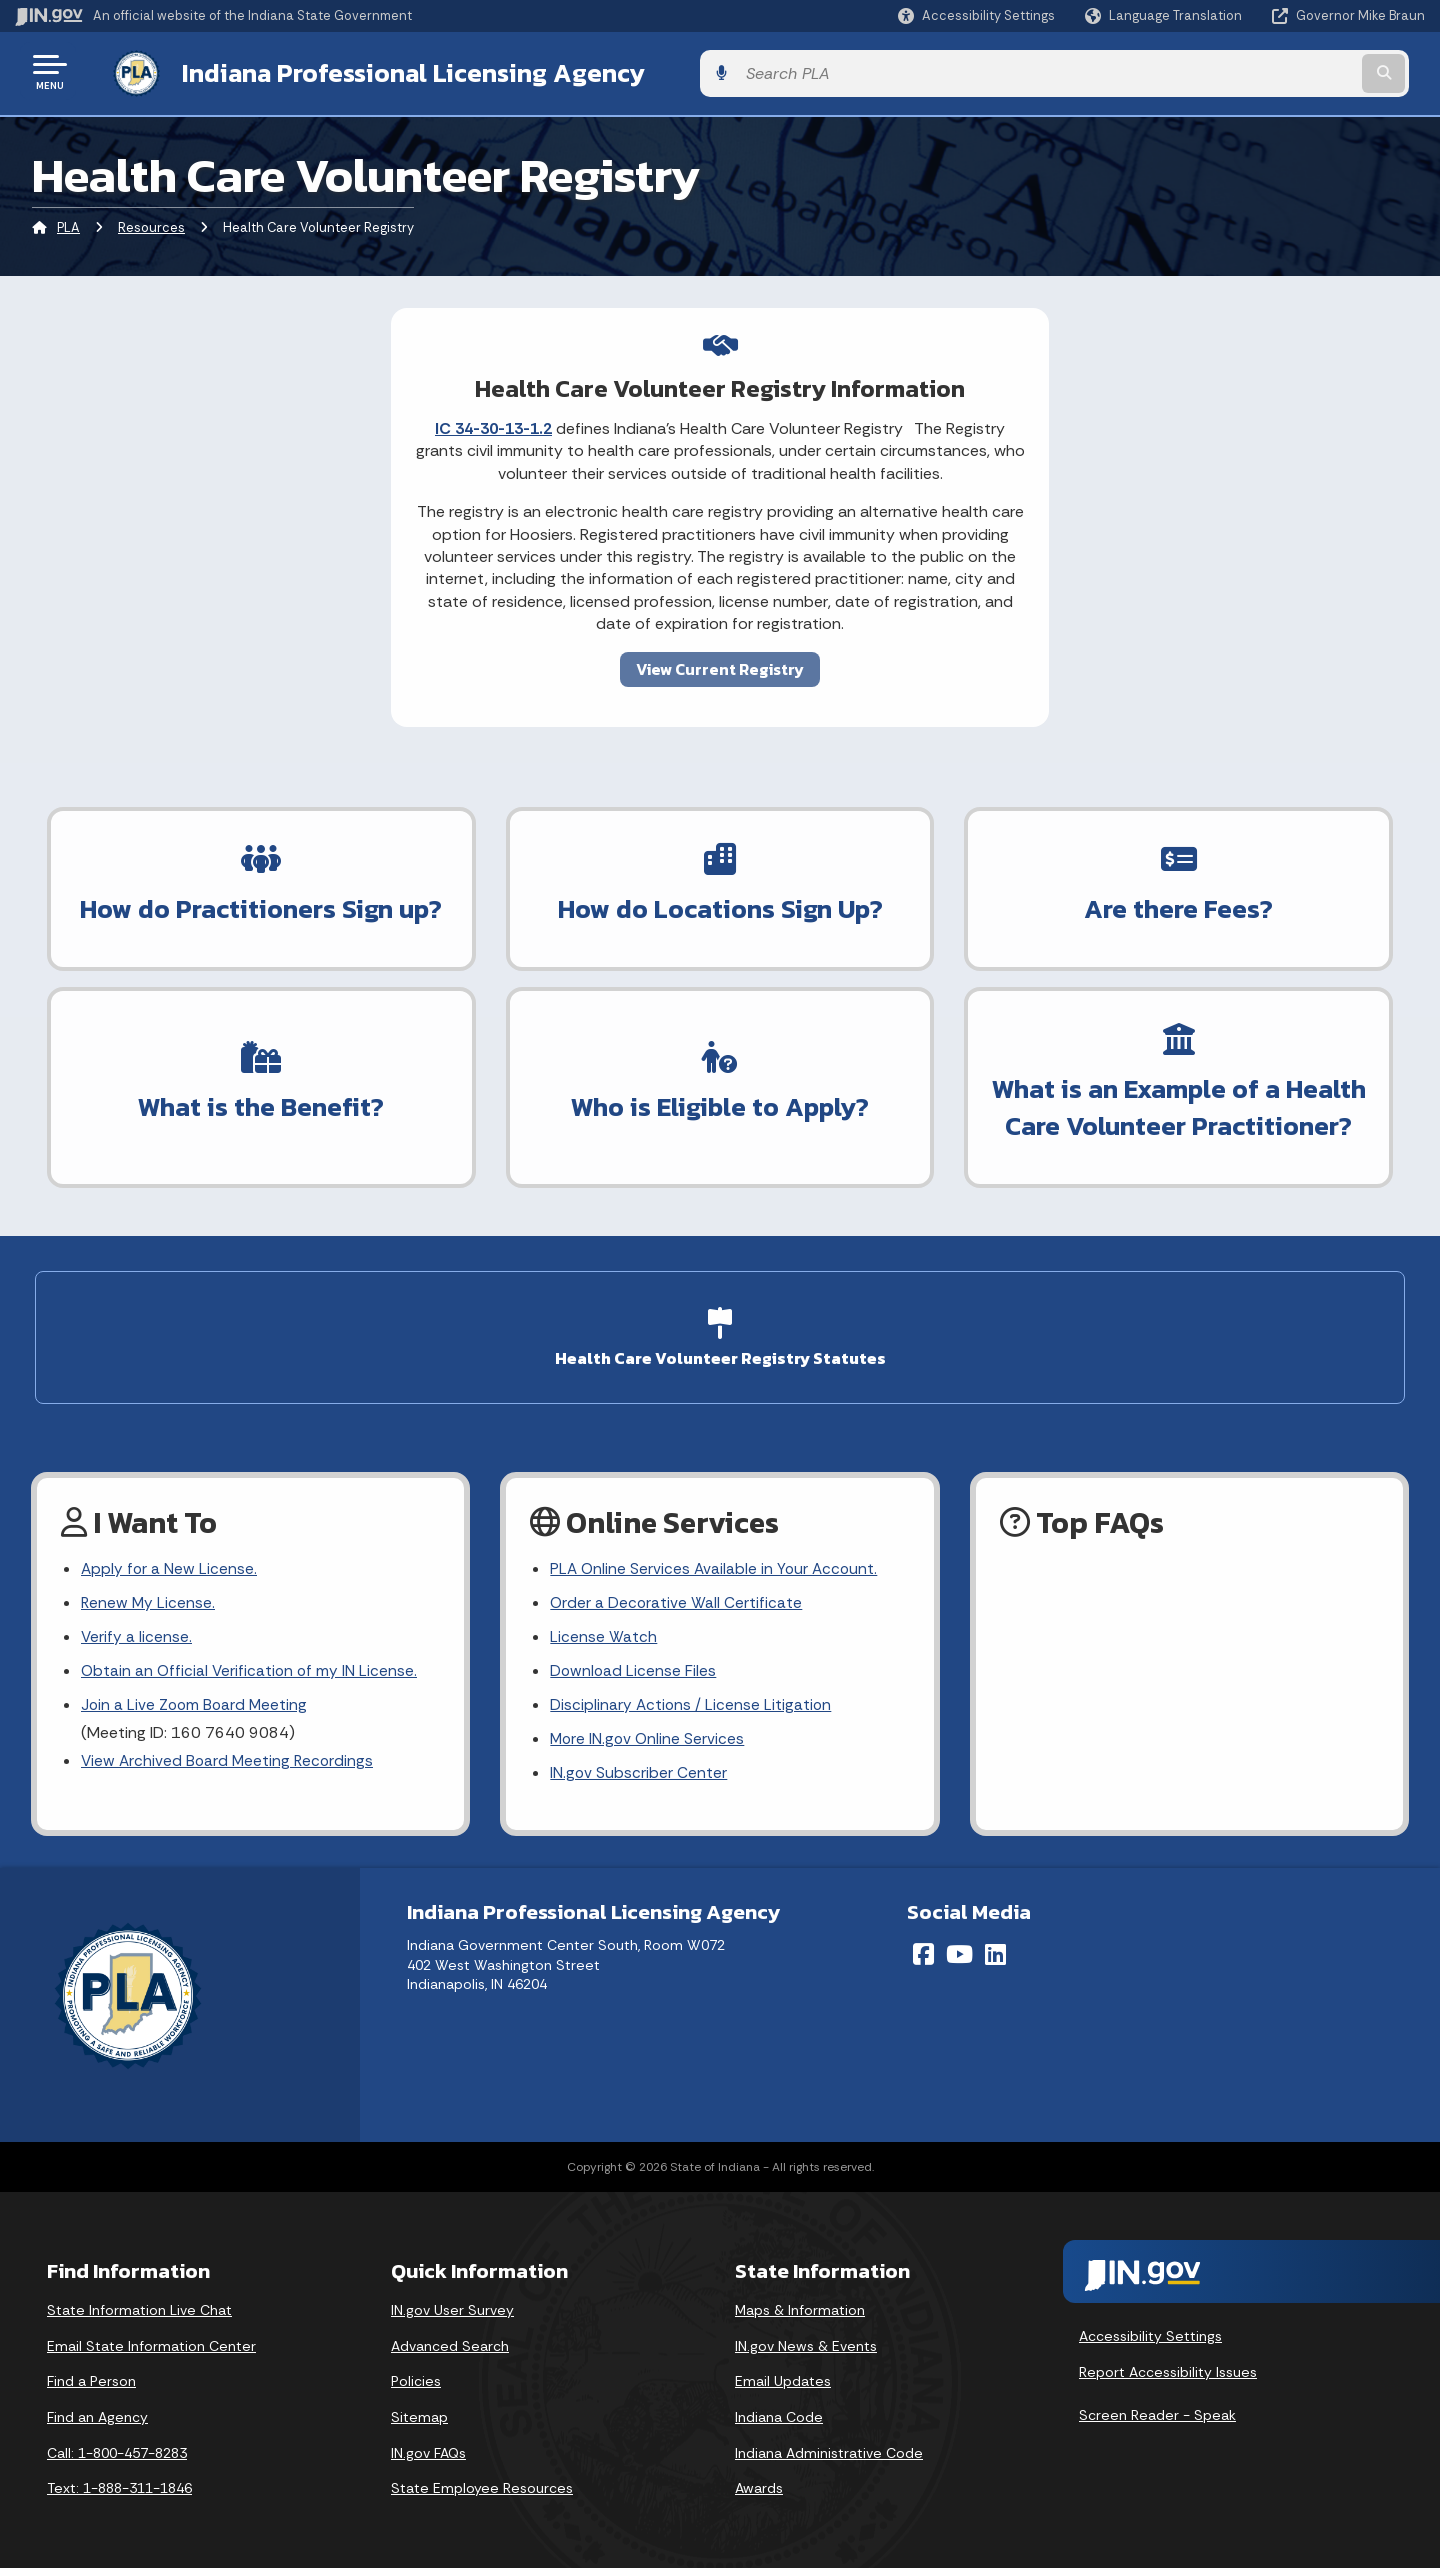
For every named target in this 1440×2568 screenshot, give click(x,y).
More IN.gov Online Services (649, 1734)
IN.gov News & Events (806, 2343)
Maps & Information (800, 2308)
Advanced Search (450, 2343)
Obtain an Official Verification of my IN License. (251, 1664)
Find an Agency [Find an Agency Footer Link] (97, 2415)
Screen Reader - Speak (1157, 2413)
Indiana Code (779, 2415)
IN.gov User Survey (452, 2308)
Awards (759, 2486)
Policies (416, 2379)
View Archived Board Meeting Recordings (230, 1757)
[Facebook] (923, 1952)
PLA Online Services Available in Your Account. (716, 1558)
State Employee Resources (482, 2486)
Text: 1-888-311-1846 (119, 2486)
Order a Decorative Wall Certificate (677, 1594)
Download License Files (634, 1664)
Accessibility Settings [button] (1150, 2334)
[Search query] (1262, 71)
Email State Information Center (151, 2343)
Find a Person (91, 2379)
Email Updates (783, 2379)
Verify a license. (137, 1629)
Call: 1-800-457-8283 (117, 2450)
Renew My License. (149, 1594)
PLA (68, 224)
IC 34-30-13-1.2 (493, 424)
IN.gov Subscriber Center (639, 1770)
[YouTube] (959, 1952)
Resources (151, 224)
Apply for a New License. (170, 1558)
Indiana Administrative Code (829, 2450)
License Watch (603, 1629)
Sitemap (419, 2415)
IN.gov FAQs (428, 2450)
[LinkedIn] (995, 1952)
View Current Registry (720, 665)
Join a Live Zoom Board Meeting (196, 1699)
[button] (976, 15)
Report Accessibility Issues (1168, 2369)
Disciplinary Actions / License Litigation (692, 1699)
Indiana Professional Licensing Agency (393, 71)
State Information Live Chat (139, 2308)
